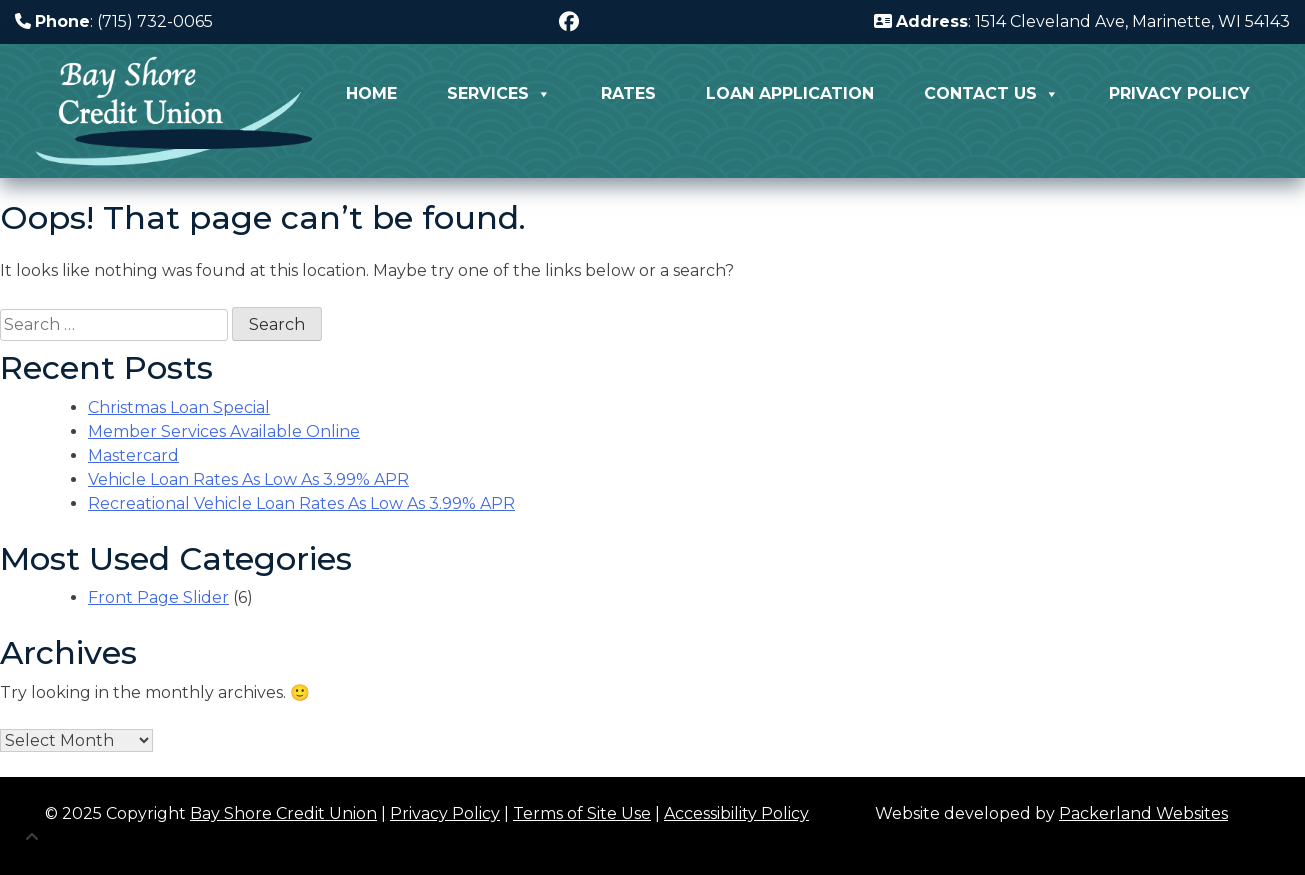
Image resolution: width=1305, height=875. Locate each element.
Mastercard (133, 455)
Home (371, 93)
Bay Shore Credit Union (283, 813)
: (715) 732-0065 (114, 21)
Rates (628, 93)
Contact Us (991, 94)
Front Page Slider (158, 597)
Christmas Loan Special (179, 407)
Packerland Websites (1143, 813)
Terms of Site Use (582, 813)
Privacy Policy (1179, 93)
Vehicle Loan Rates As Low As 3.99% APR (248, 479)
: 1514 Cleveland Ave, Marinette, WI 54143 (1082, 21)
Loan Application (790, 93)
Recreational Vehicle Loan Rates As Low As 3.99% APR (301, 503)
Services (499, 94)
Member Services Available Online (224, 431)
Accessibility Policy (736, 813)
